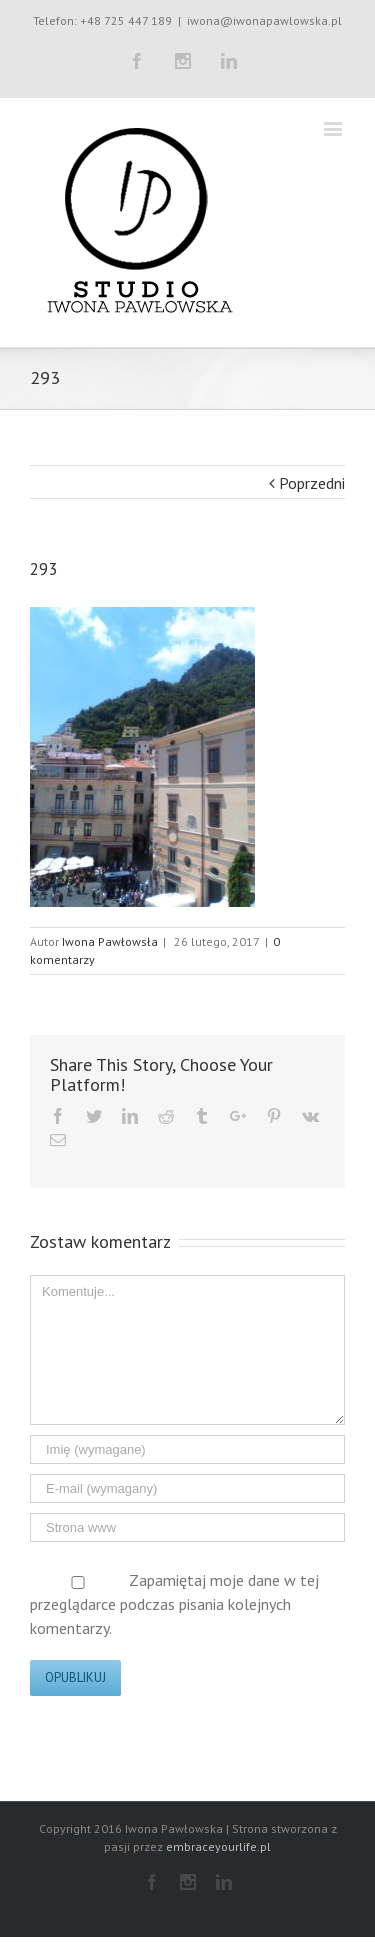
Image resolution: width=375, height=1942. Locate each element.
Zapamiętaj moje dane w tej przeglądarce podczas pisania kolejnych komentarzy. (174, 1604)
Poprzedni (312, 483)
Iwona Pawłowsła (110, 941)
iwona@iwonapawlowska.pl (264, 20)
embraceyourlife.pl (218, 1846)
